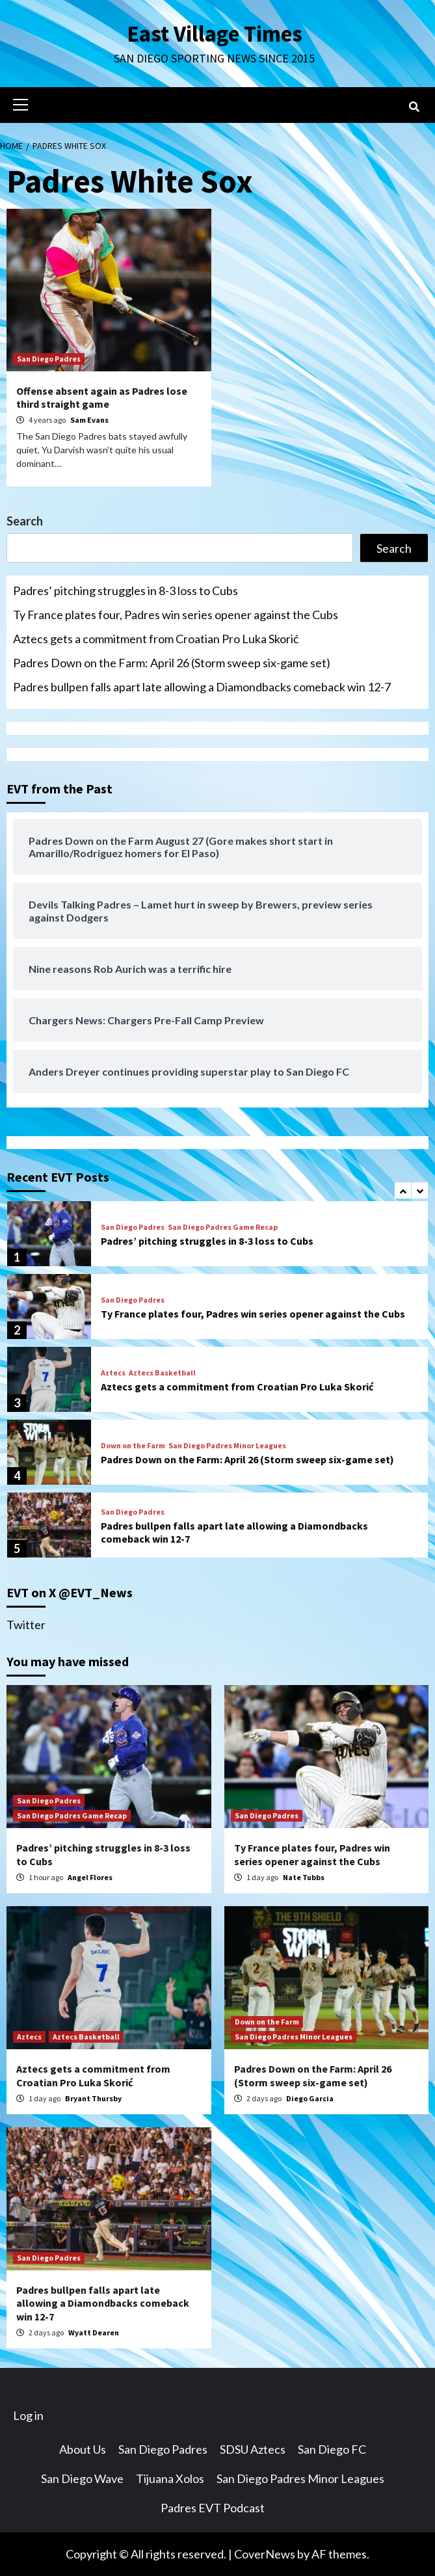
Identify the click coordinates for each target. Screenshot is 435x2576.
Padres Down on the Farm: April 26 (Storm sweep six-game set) (171, 663)
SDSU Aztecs (252, 2449)
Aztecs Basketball (162, 1373)
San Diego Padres (49, 359)
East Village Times (214, 34)
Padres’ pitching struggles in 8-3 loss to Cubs (125, 590)
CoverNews (264, 2554)
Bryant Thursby (93, 2098)
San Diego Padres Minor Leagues (227, 1446)
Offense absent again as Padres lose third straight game (101, 397)
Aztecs (113, 1373)
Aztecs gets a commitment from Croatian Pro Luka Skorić (155, 638)
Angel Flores (90, 1877)
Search (25, 521)
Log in (28, 2415)
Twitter (26, 1624)
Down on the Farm (133, 1446)
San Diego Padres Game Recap (223, 1227)
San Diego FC (332, 2449)
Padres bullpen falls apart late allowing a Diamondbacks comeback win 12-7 (202, 687)
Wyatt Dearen (93, 2332)
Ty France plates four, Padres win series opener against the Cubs (175, 614)
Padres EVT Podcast (213, 2508)
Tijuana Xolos (170, 2478)
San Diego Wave (82, 2478)
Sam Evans (89, 420)
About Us (82, 2449)
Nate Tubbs (303, 1877)
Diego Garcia (310, 2098)
